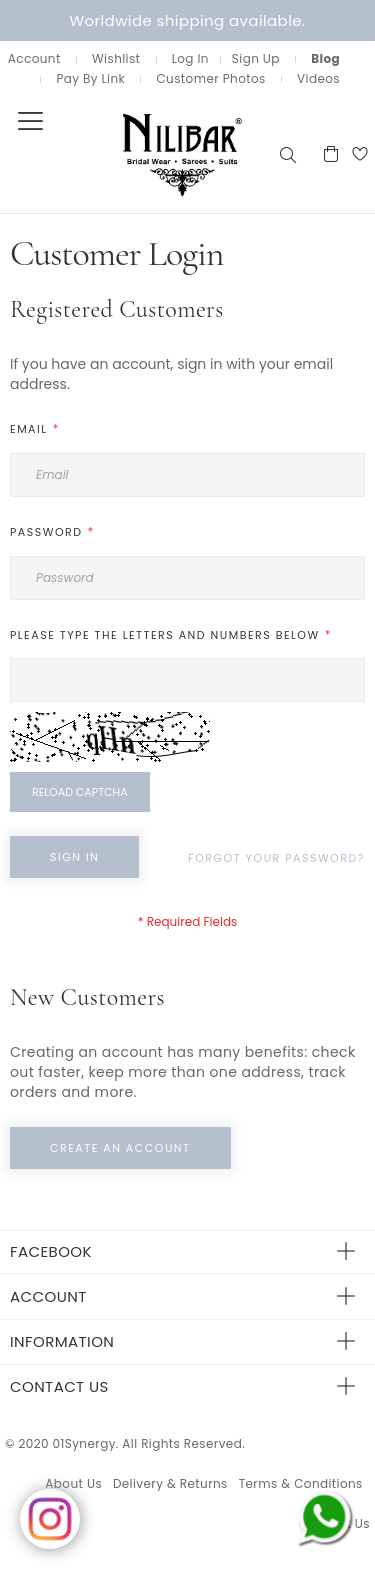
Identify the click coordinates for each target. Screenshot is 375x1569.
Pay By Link (90, 78)
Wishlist (116, 58)
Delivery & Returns (170, 1483)
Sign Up (256, 58)
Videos (318, 78)
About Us (73, 1483)
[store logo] (138, 153)
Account (34, 58)
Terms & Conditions (301, 1483)
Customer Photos (210, 78)
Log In (190, 58)
